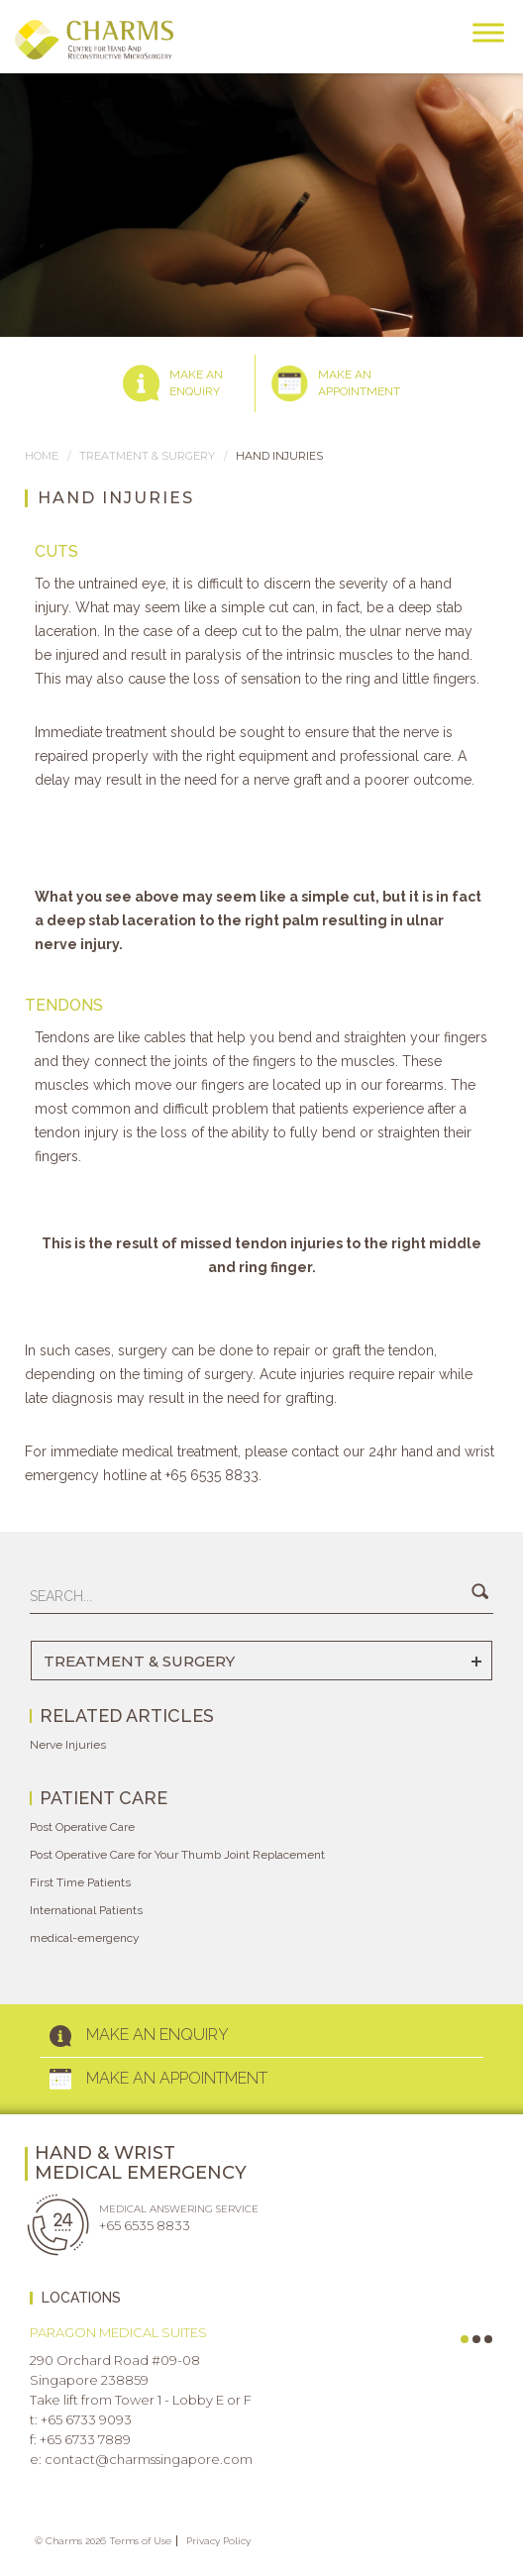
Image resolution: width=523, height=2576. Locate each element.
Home (41, 456)
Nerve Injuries (68, 1745)
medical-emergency (85, 1938)
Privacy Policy (218, 2540)
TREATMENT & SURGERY (147, 456)
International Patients (86, 1910)
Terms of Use (140, 2540)
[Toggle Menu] (488, 32)
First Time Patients (80, 1882)
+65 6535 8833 (144, 2225)
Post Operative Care (82, 1827)
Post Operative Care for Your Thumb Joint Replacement (177, 1855)
